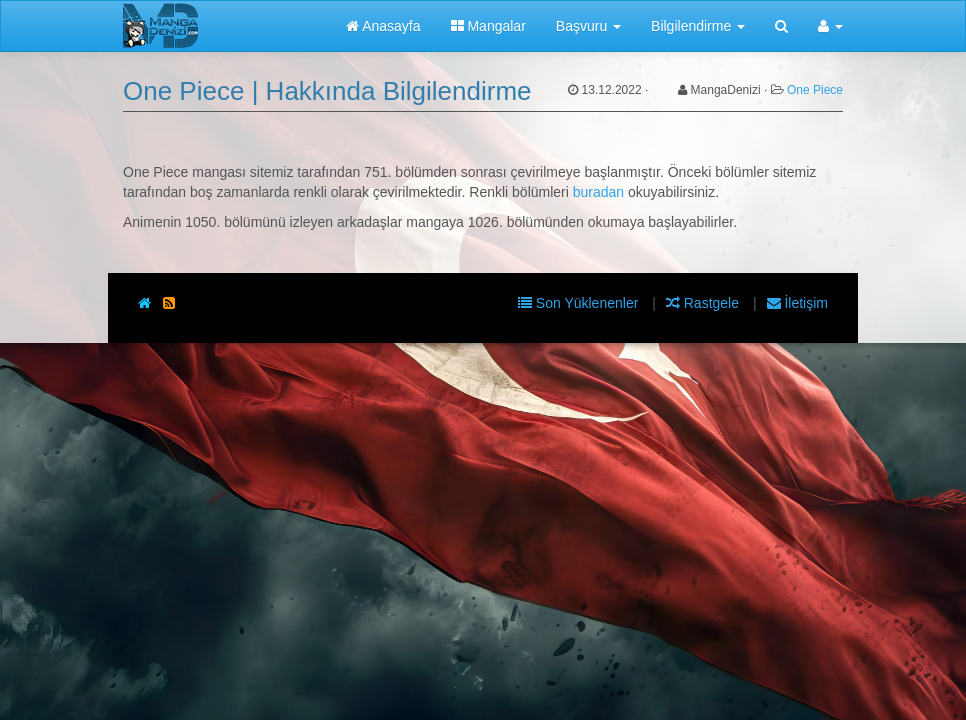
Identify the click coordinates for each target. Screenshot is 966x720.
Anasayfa (383, 26)
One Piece (815, 90)
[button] (830, 26)
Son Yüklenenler (580, 303)
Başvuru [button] (588, 26)
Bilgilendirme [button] (698, 26)
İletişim (797, 303)
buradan (598, 192)
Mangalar (488, 26)
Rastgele (704, 303)
